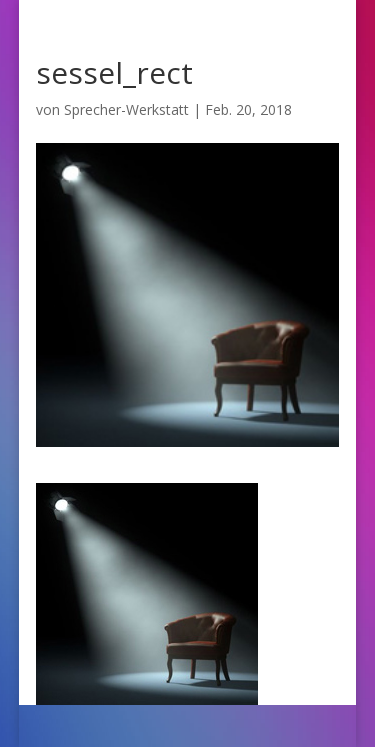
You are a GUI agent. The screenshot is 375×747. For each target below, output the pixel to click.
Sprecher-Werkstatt (126, 109)
